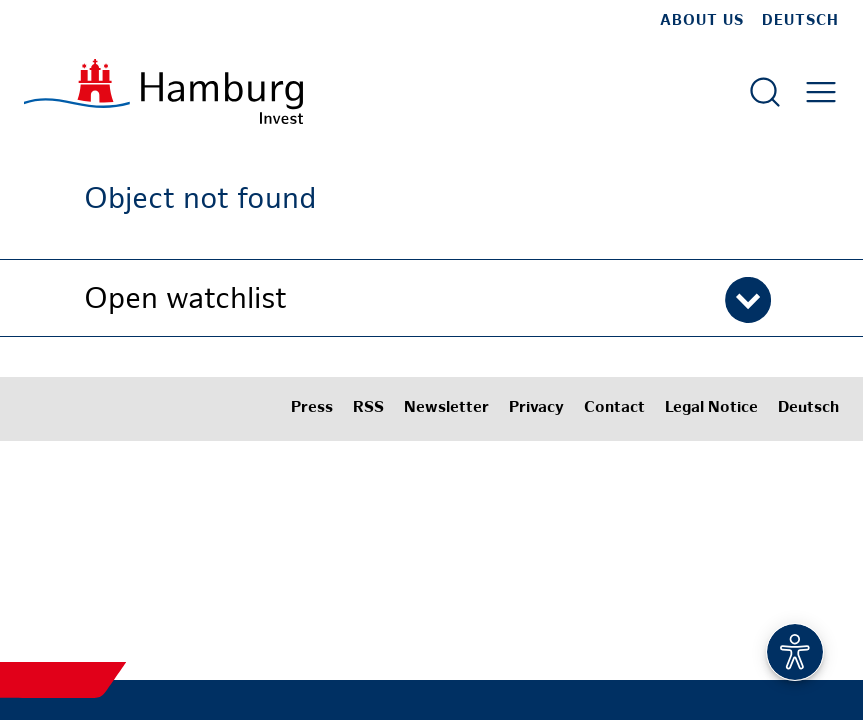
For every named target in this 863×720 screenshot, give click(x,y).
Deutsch (800, 21)
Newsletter (446, 408)
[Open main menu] (821, 92)
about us (702, 21)
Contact (614, 408)
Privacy (536, 408)
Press (312, 408)
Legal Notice (711, 408)
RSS (368, 408)
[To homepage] (163, 91)
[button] (432, 298)
